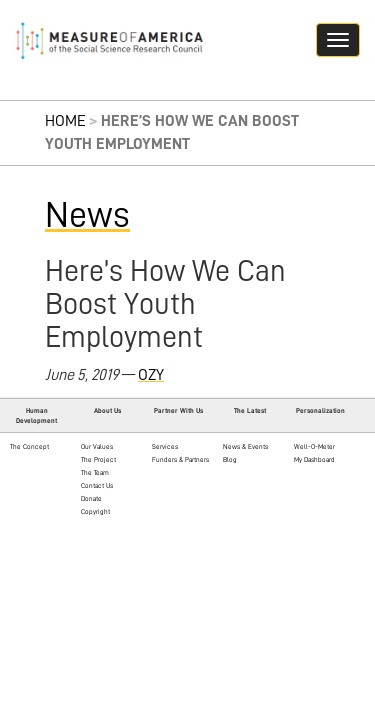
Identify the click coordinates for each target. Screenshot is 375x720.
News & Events (245, 446)
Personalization (320, 410)
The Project (98, 459)
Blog (230, 459)
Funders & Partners (180, 459)
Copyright (95, 511)
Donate (91, 498)
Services (165, 446)
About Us (107, 410)
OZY (151, 375)
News (87, 215)
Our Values (97, 446)
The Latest (250, 410)
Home (65, 121)
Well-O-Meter (314, 446)
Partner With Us (178, 410)
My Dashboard (314, 459)
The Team (95, 472)
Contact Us (97, 485)
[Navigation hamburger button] (338, 40)
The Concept (29, 446)
